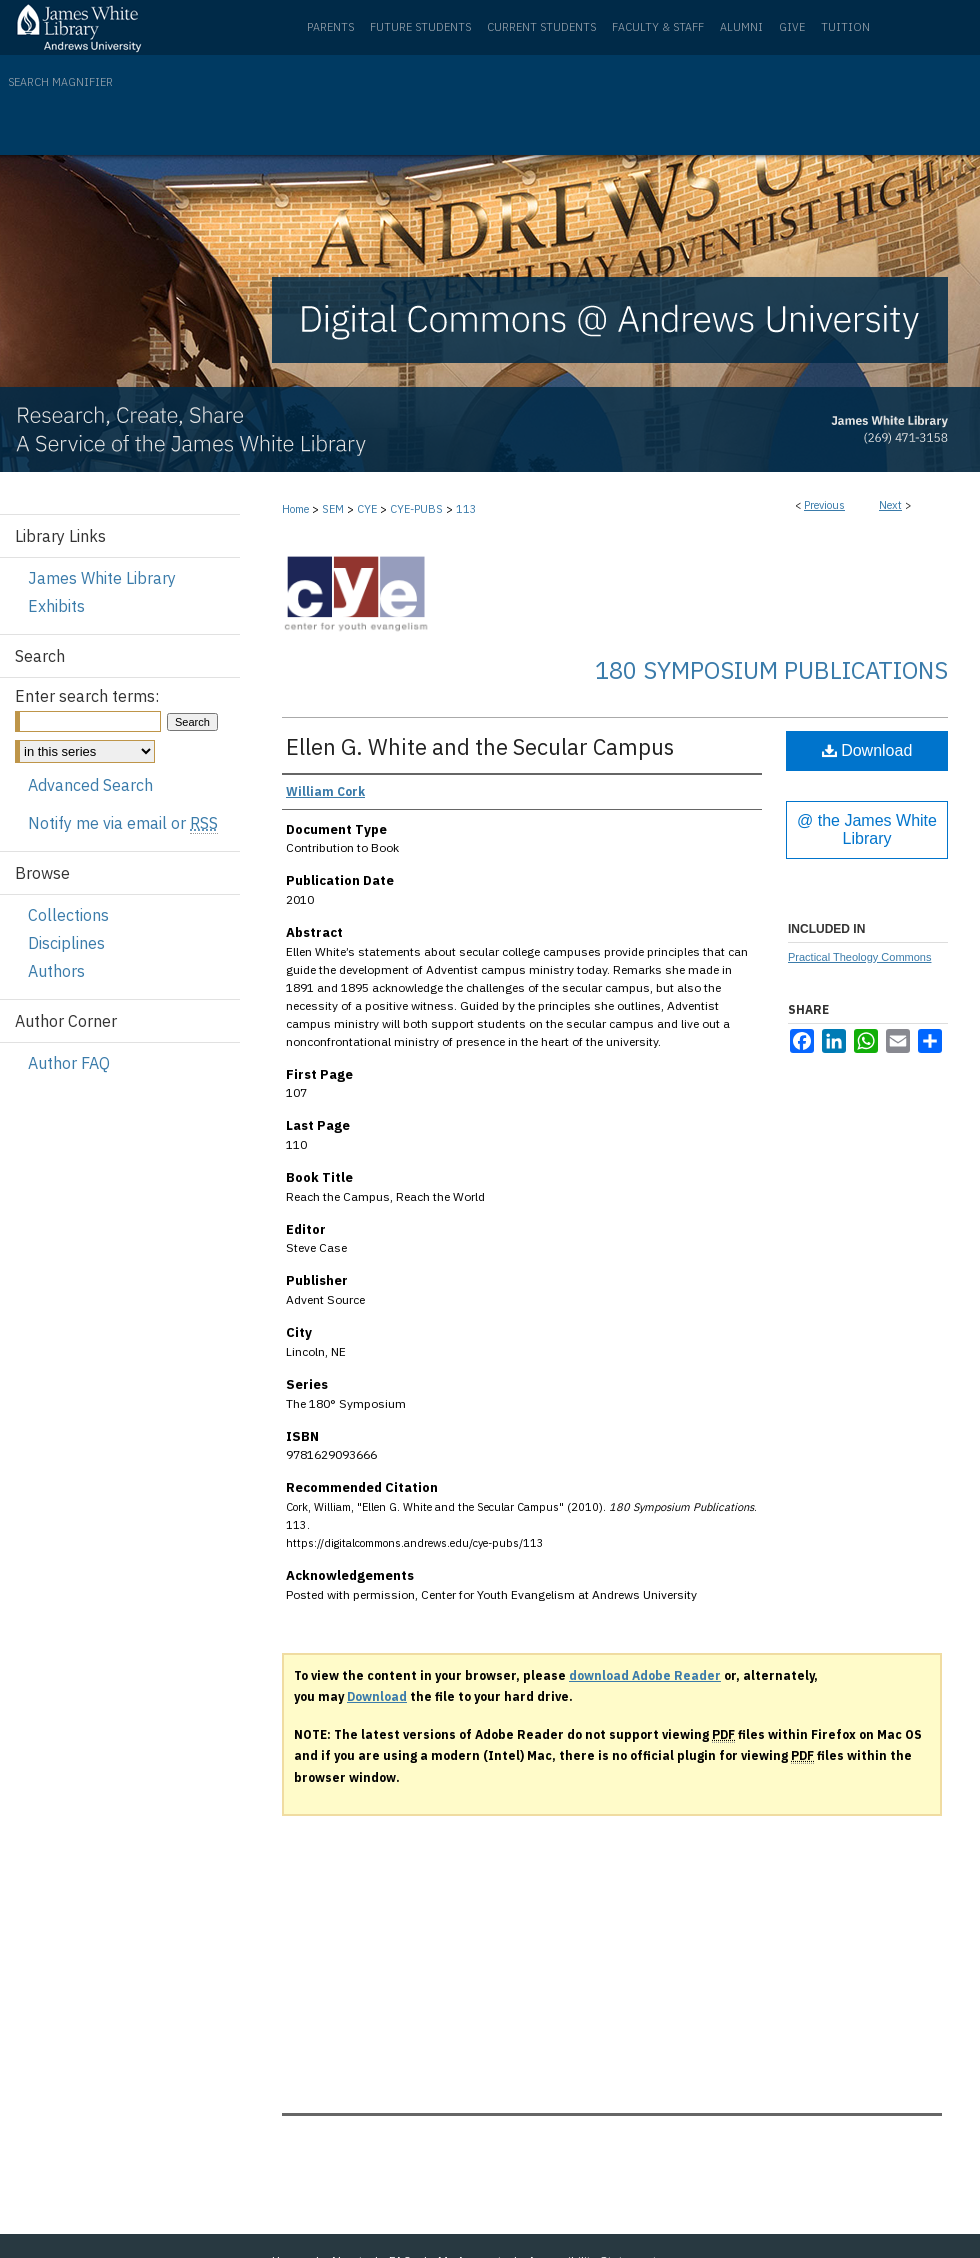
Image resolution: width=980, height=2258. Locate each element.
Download (867, 750)
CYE (367, 509)
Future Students (420, 27)
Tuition (845, 27)
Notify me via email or (123, 823)
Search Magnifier (60, 82)
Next (890, 505)
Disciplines (66, 943)
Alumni (741, 27)
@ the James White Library (867, 829)
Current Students (541, 27)
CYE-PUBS (416, 509)
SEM (333, 509)
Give (792, 27)
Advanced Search (90, 785)
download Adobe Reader (645, 1675)
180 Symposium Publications (771, 670)
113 (466, 509)
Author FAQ (69, 1063)
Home (295, 509)
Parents (330, 27)
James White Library (102, 578)
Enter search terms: (87, 696)
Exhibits (56, 606)
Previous (824, 505)
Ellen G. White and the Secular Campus (480, 746)
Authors (56, 971)
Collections (68, 915)
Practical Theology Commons (859, 957)
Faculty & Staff (658, 27)
